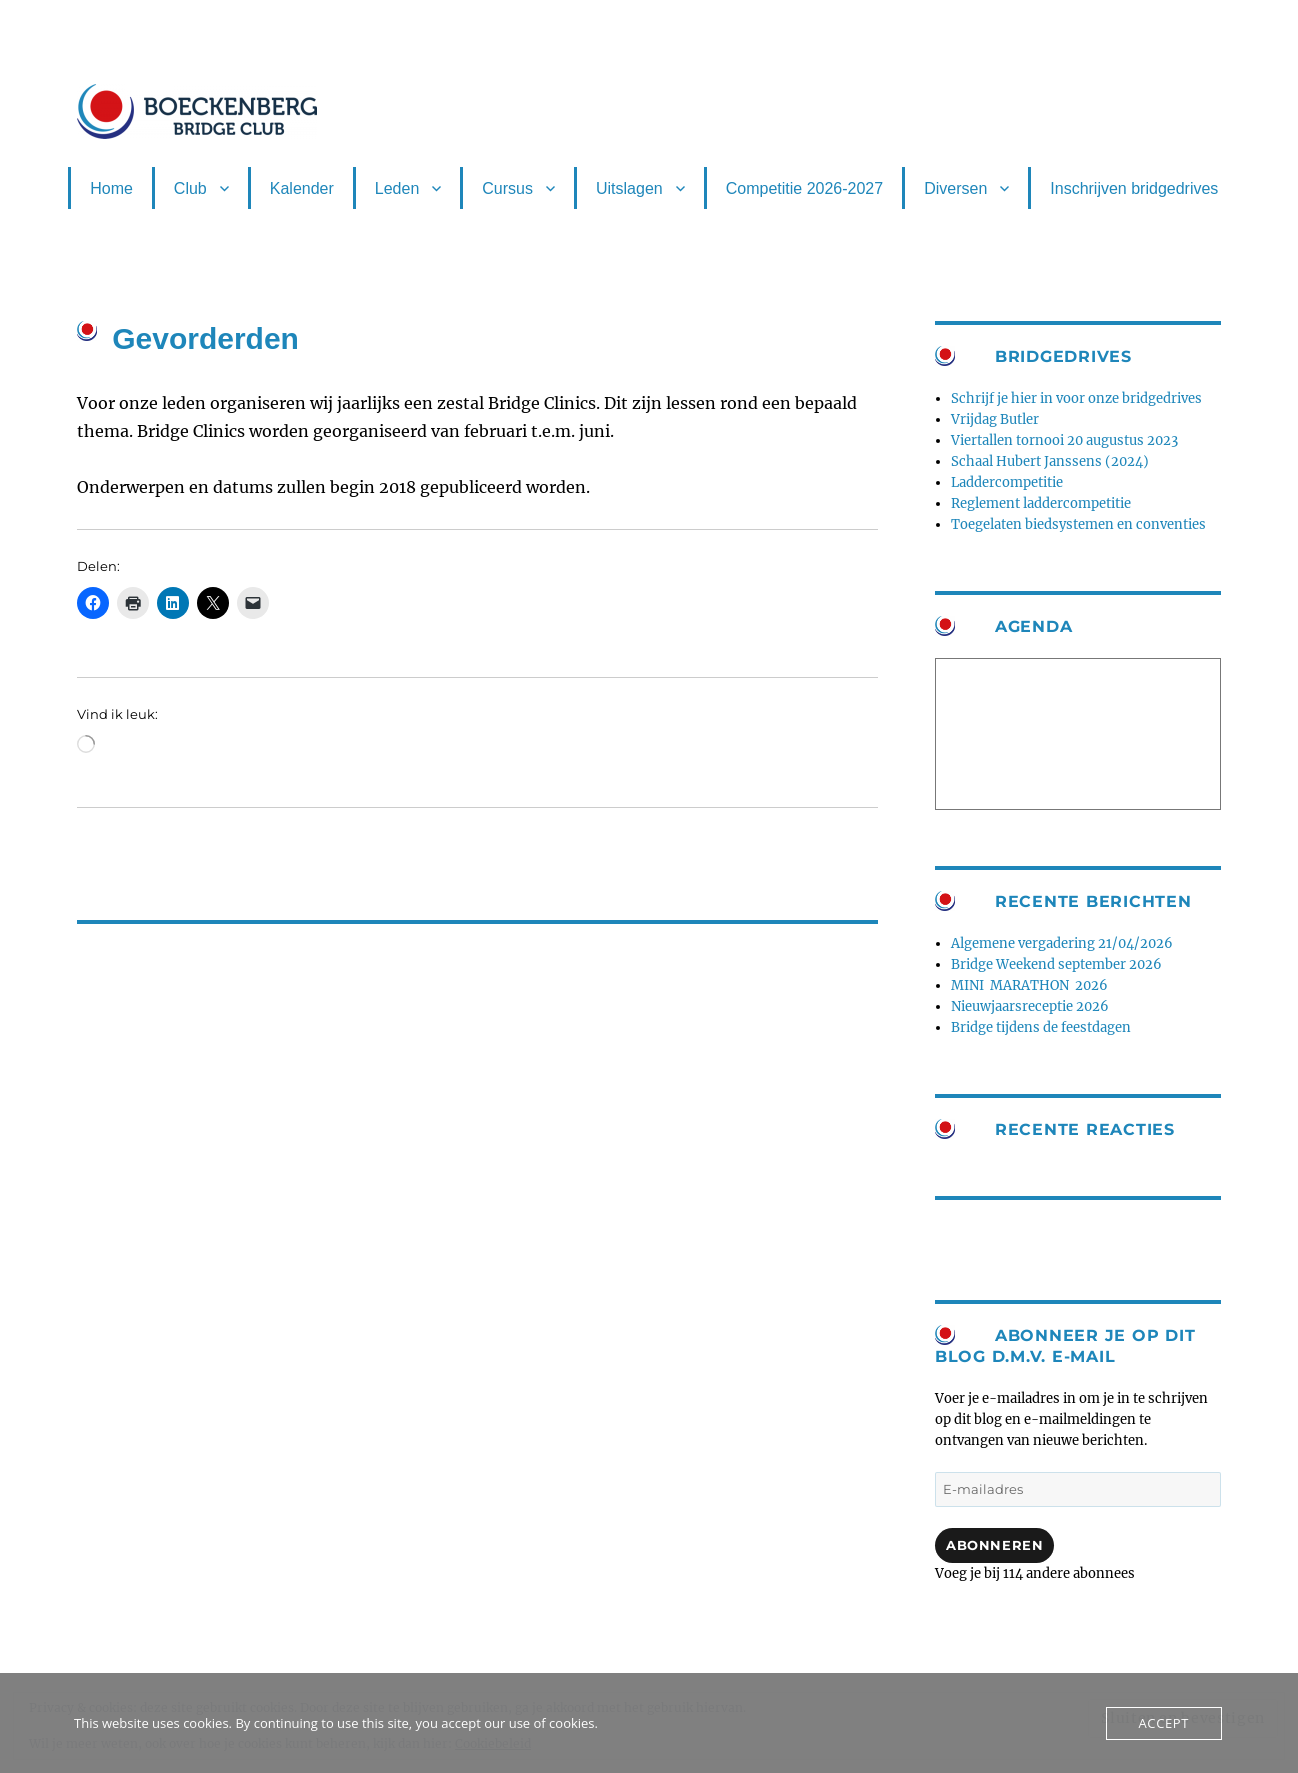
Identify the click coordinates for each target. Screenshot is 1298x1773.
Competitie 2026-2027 (804, 188)
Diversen (955, 188)
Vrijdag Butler (995, 419)
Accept (1164, 1723)
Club (190, 188)
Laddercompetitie (1007, 482)
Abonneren (994, 1545)
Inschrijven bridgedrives (1134, 188)
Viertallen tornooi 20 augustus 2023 (1064, 440)
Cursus (507, 188)
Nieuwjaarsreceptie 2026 (1030, 1006)
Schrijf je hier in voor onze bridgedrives (1076, 398)
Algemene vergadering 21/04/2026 (1062, 943)
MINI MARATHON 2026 (1029, 985)
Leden (397, 188)
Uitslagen (629, 188)
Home (111, 188)
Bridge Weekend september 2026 (1056, 964)
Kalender (302, 188)
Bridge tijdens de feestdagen (1041, 1027)
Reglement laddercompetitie (1041, 503)
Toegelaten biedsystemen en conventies (1078, 524)
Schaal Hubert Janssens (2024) (1050, 461)
